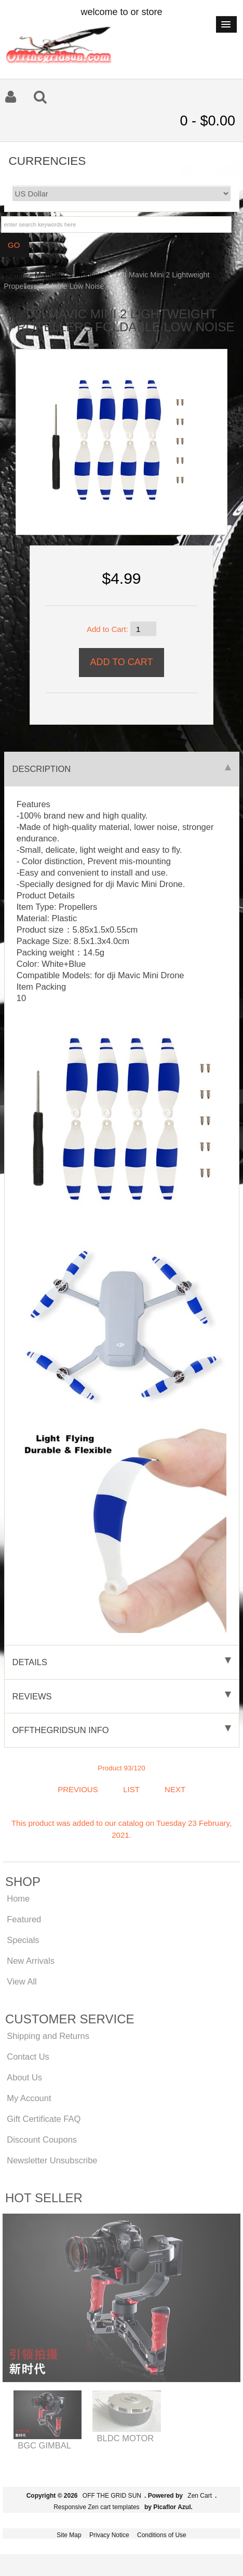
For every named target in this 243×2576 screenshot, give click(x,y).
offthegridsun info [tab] (121, 1730)
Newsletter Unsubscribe (52, 2160)
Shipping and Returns (48, 2035)
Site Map (69, 2535)
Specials (23, 1940)
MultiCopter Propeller (69, 275)
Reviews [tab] (121, 1696)
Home (13, 275)
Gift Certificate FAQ (43, 2118)
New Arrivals (31, 1960)
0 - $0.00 (207, 121)
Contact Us (28, 2056)
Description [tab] (121, 768)
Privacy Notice (109, 2535)
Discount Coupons (42, 2139)
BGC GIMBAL (44, 2445)
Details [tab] (121, 1662)
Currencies (47, 160)
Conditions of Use (161, 2535)
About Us (24, 2077)
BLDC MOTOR (125, 2438)
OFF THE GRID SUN (112, 2495)
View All (21, 1981)
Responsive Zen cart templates (96, 2507)
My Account (29, 2098)
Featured (24, 1919)
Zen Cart (199, 2495)
